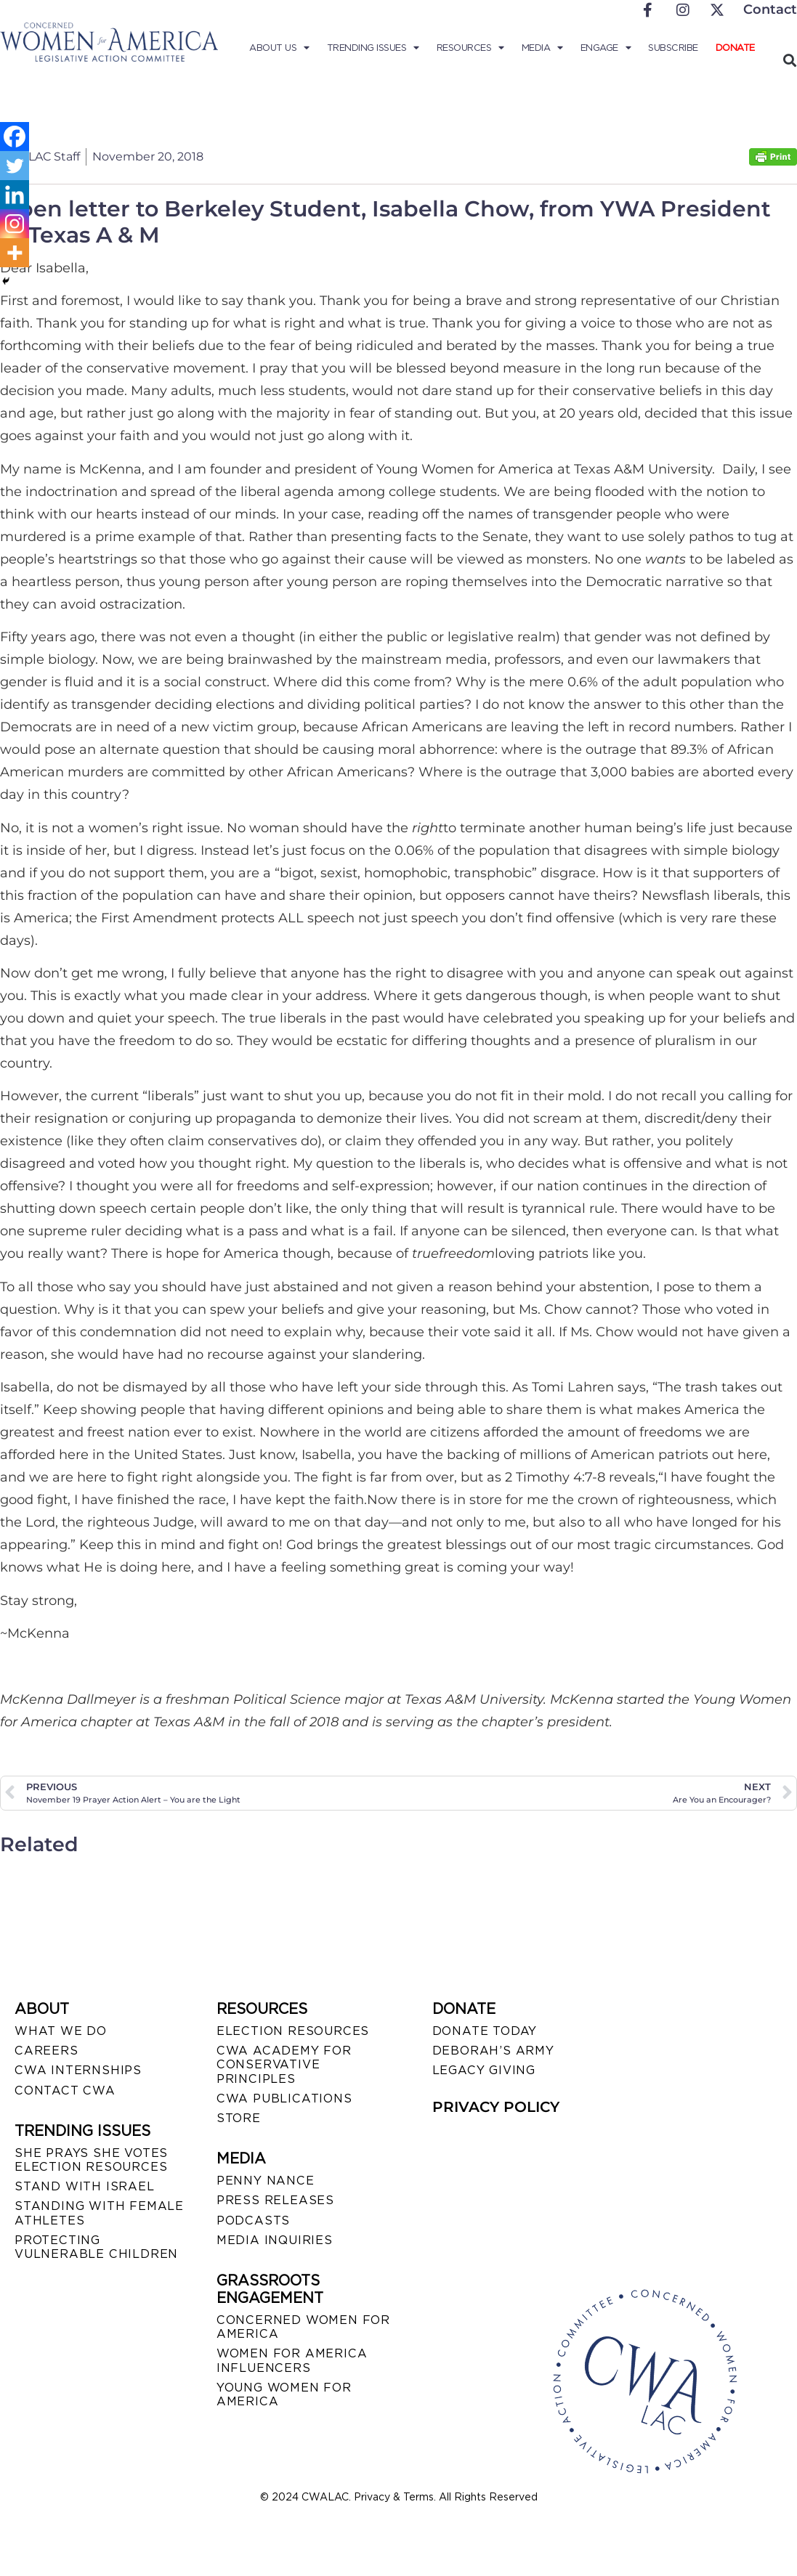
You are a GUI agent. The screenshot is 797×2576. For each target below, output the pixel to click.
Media (542, 47)
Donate (735, 47)
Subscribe (673, 47)
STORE (239, 2118)
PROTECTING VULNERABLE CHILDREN (96, 2247)
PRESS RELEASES (275, 2200)
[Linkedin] (14, 194)
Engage (605, 47)
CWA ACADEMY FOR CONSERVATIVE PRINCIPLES (284, 2064)
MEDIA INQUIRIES (275, 2240)
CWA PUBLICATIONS (284, 2098)
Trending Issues (373, 47)
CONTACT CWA (65, 2090)
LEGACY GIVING (483, 2070)
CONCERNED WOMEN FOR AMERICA (303, 2327)
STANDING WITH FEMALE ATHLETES (99, 2213)
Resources (470, 47)
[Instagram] (14, 223)
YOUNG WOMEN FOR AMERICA (284, 2394)
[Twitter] (14, 165)
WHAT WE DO (61, 2031)
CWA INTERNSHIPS (78, 2070)
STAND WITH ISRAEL (85, 2186)
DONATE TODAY (485, 2031)
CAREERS (46, 2050)
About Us (279, 47)
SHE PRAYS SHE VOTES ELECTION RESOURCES (91, 2160)
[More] (14, 252)
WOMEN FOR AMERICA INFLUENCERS (292, 2360)
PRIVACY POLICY (495, 2107)
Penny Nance (266, 2180)
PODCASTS (253, 2220)
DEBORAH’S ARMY (493, 2050)
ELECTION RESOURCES (293, 2031)
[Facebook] (14, 136)
